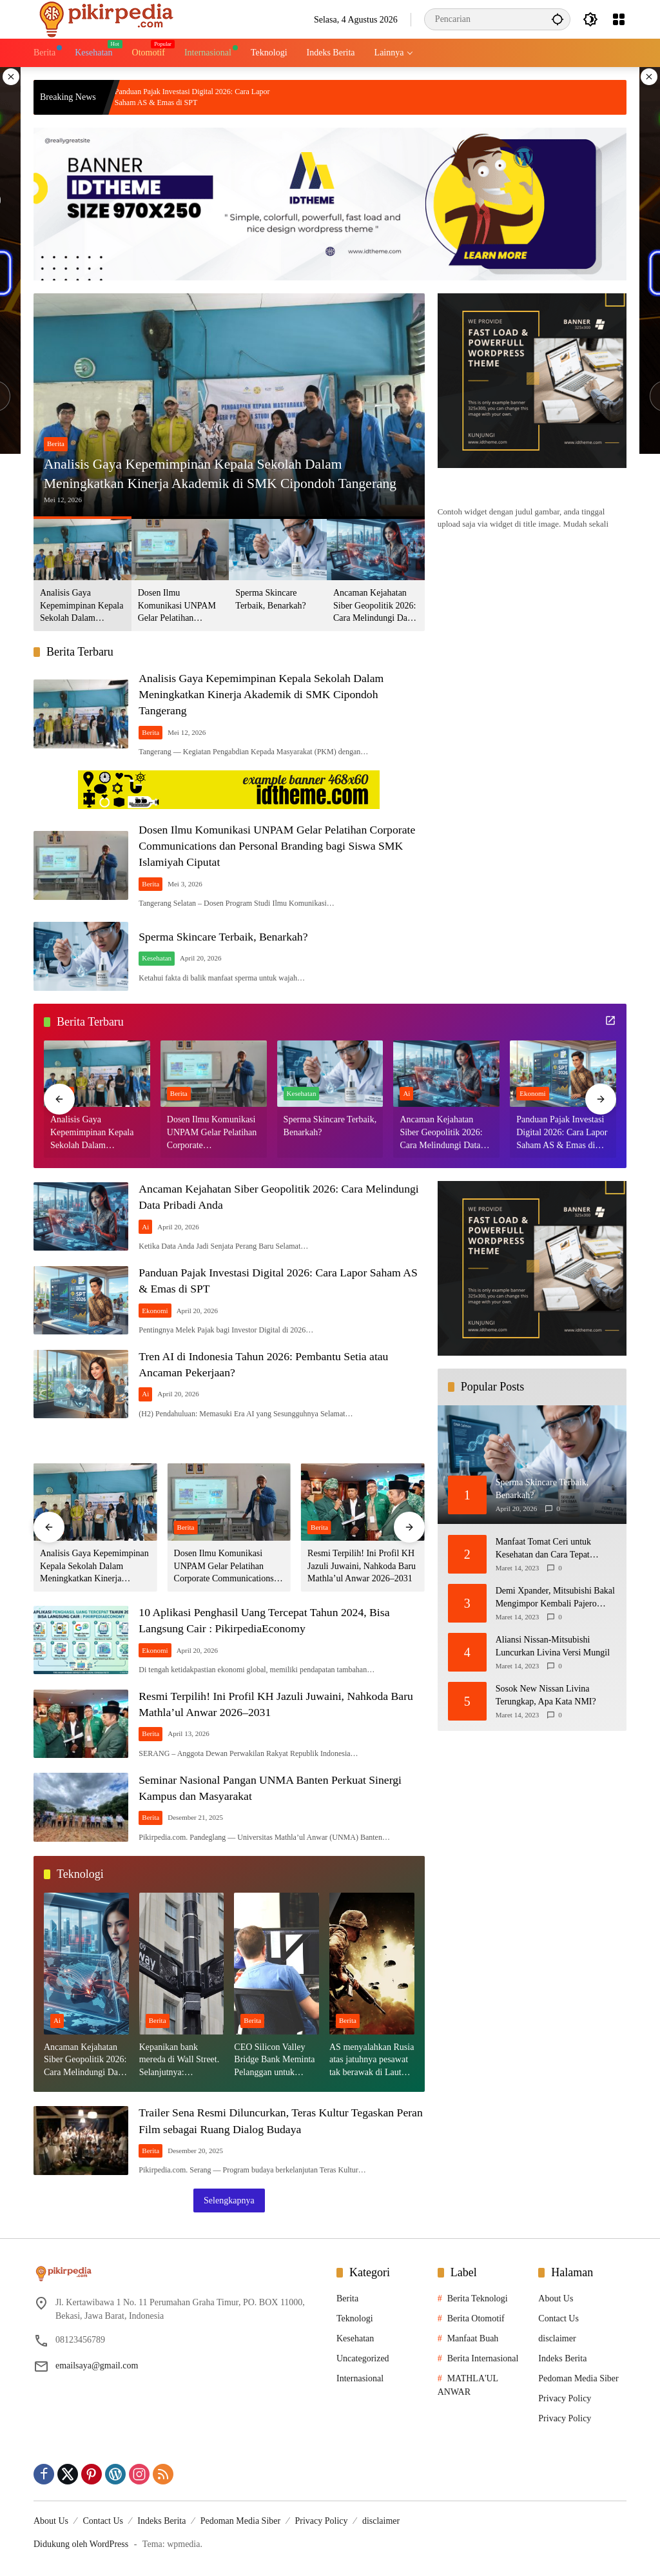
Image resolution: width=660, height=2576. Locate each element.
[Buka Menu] (618, 19)
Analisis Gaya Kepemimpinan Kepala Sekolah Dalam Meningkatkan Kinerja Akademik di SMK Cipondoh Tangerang (224, 472)
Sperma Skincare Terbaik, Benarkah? (270, 599)
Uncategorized (362, 2358)
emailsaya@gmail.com (96, 2365)
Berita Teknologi (477, 2298)
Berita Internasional (483, 2358)
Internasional (359, 2378)
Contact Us (558, 2318)
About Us (555, 2298)
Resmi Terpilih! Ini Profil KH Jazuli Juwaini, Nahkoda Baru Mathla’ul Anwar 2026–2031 (361, 1566)
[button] (557, 19)
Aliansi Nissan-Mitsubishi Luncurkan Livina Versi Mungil (553, 1647)
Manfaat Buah (473, 2338)
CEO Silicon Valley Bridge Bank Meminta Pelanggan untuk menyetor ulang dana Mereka (274, 2060)
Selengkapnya (229, 2200)
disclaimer (557, 2338)
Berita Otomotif (476, 2318)
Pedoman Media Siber (578, 2378)
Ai (406, 1094)
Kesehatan (160, 958)
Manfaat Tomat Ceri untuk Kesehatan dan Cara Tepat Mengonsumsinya (543, 1550)
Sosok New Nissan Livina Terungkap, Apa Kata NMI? (546, 1696)
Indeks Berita (562, 2358)
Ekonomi (532, 1094)
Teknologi (354, 2318)
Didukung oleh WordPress (81, 2543)
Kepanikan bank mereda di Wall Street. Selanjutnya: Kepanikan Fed (179, 2060)
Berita (55, 443)
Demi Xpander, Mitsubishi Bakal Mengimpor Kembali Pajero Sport (555, 1599)
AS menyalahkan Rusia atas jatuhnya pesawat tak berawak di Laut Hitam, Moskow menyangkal (371, 2060)
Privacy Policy (564, 2398)
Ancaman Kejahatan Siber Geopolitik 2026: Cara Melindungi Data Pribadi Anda (374, 606)
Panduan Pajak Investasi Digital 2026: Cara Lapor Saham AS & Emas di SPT (238, 97)
